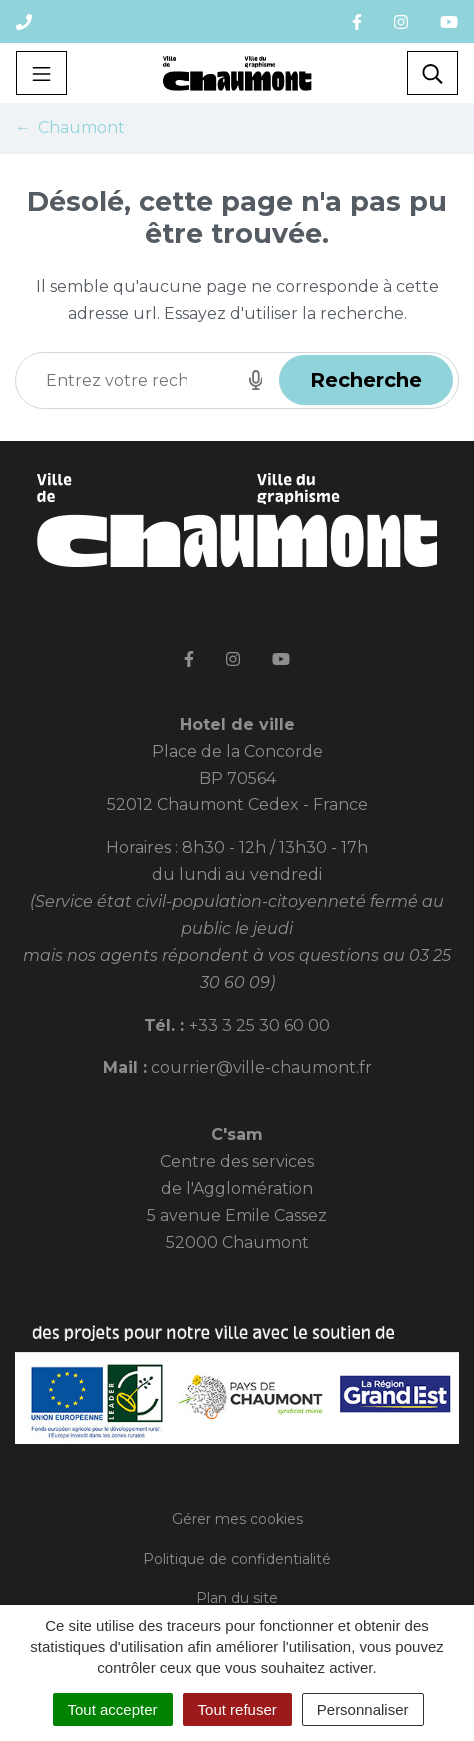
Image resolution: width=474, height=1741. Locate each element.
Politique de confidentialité (237, 1559)
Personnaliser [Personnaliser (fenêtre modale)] (363, 1709)
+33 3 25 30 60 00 (259, 1025)
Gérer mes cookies (237, 1519)
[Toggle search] (432, 73)
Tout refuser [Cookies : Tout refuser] (237, 1709)
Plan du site (237, 1598)
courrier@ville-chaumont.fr (261, 1067)
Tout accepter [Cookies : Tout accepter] (113, 1709)
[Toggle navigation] (41, 73)
